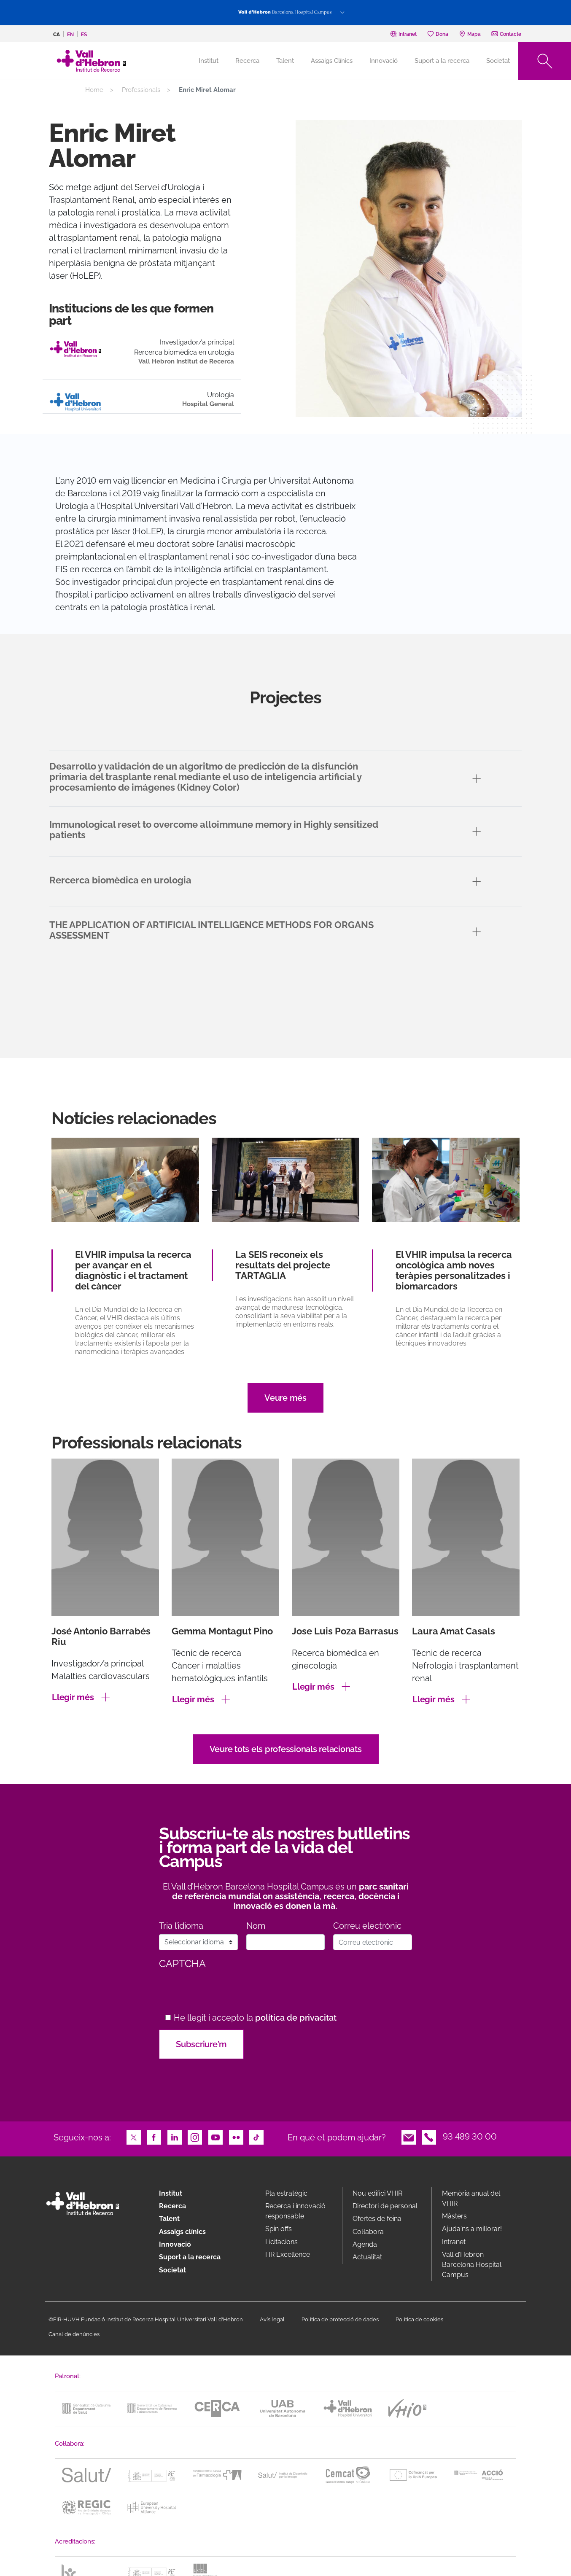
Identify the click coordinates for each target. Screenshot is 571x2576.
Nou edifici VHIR (377, 2193)
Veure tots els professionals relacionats (286, 1749)
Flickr (236, 2137)
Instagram (195, 2137)
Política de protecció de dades (340, 2319)
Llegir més (73, 1697)
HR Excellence (287, 2254)
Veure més (285, 1398)
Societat (498, 61)
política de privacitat (296, 2018)
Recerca (247, 61)
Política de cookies (419, 2319)
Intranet (454, 2242)
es (84, 35)
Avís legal (272, 2319)
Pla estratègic (286, 2193)
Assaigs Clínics (332, 61)
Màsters (454, 2216)
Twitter (134, 2137)
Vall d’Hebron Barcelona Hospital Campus (471, 2264)
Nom (255, 1926)
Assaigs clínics (182, 2232)
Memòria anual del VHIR (471, 2198)
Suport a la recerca (442, 61)
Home (94, 90)
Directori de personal (385, 2206)
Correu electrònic (367, 1926)
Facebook (154, 2137)
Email (408, 2137)
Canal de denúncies (74, 2334)
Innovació (383, 61)
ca (56, 35)
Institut (170, 2193)
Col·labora (368, 2232)
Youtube (215, 2137)
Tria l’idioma (181, 1926)
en (70, 35)
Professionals (141, 90)
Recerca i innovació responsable (295, 2211)
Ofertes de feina (377, 2219)
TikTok (256, 2137)
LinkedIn (174, 2137)
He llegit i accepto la (255, 2018)
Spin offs (278, 2229)
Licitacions (281, 2242)
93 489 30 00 (470, 2137)
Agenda (365, 2244)
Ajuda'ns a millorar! (472, 2229)
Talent (285, 61)
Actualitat (367, 2257)
